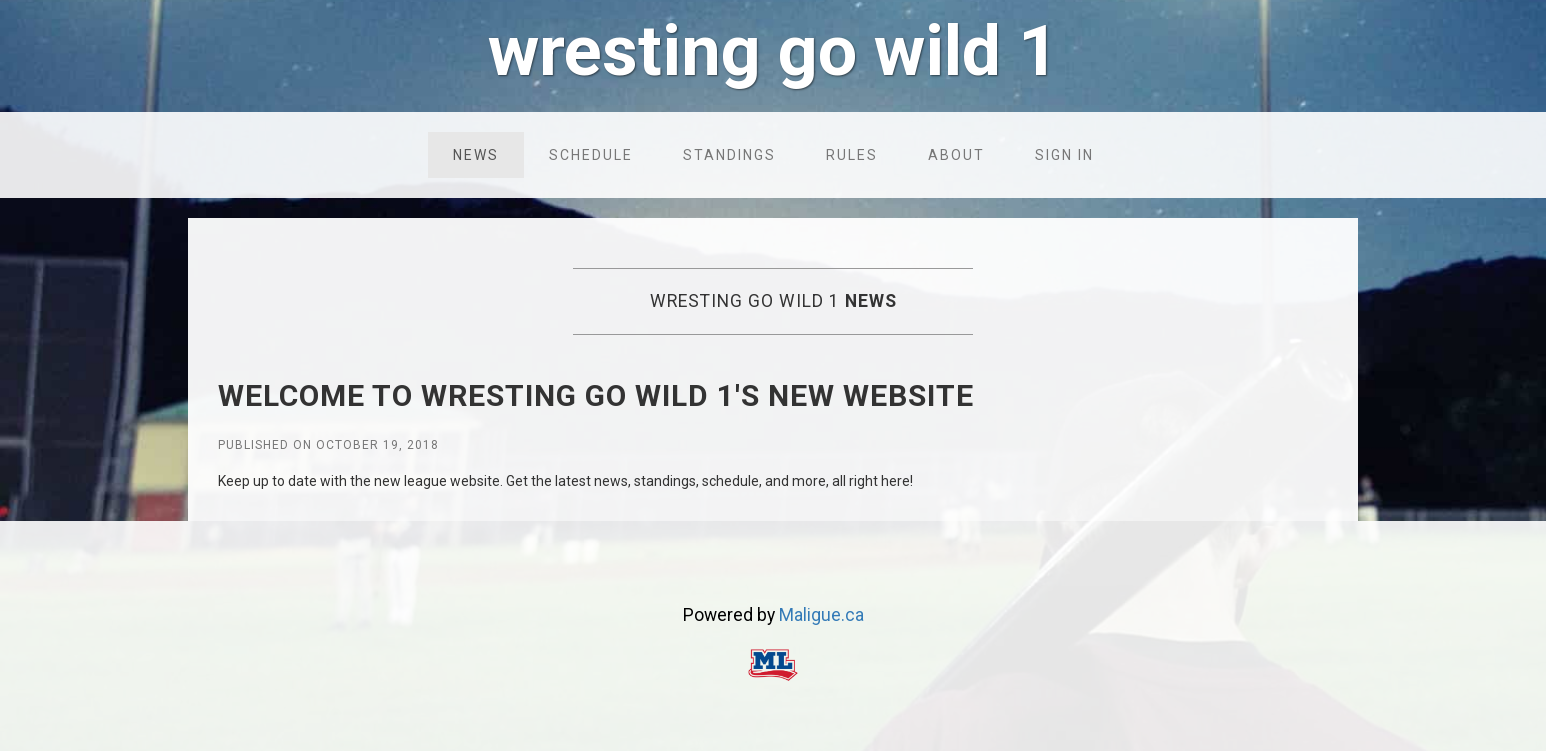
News (476, 155)
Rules (852, 155)
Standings (729, 155)
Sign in (1064, 155)
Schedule (591, 155)
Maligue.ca (821, 615)
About (956, 155)
